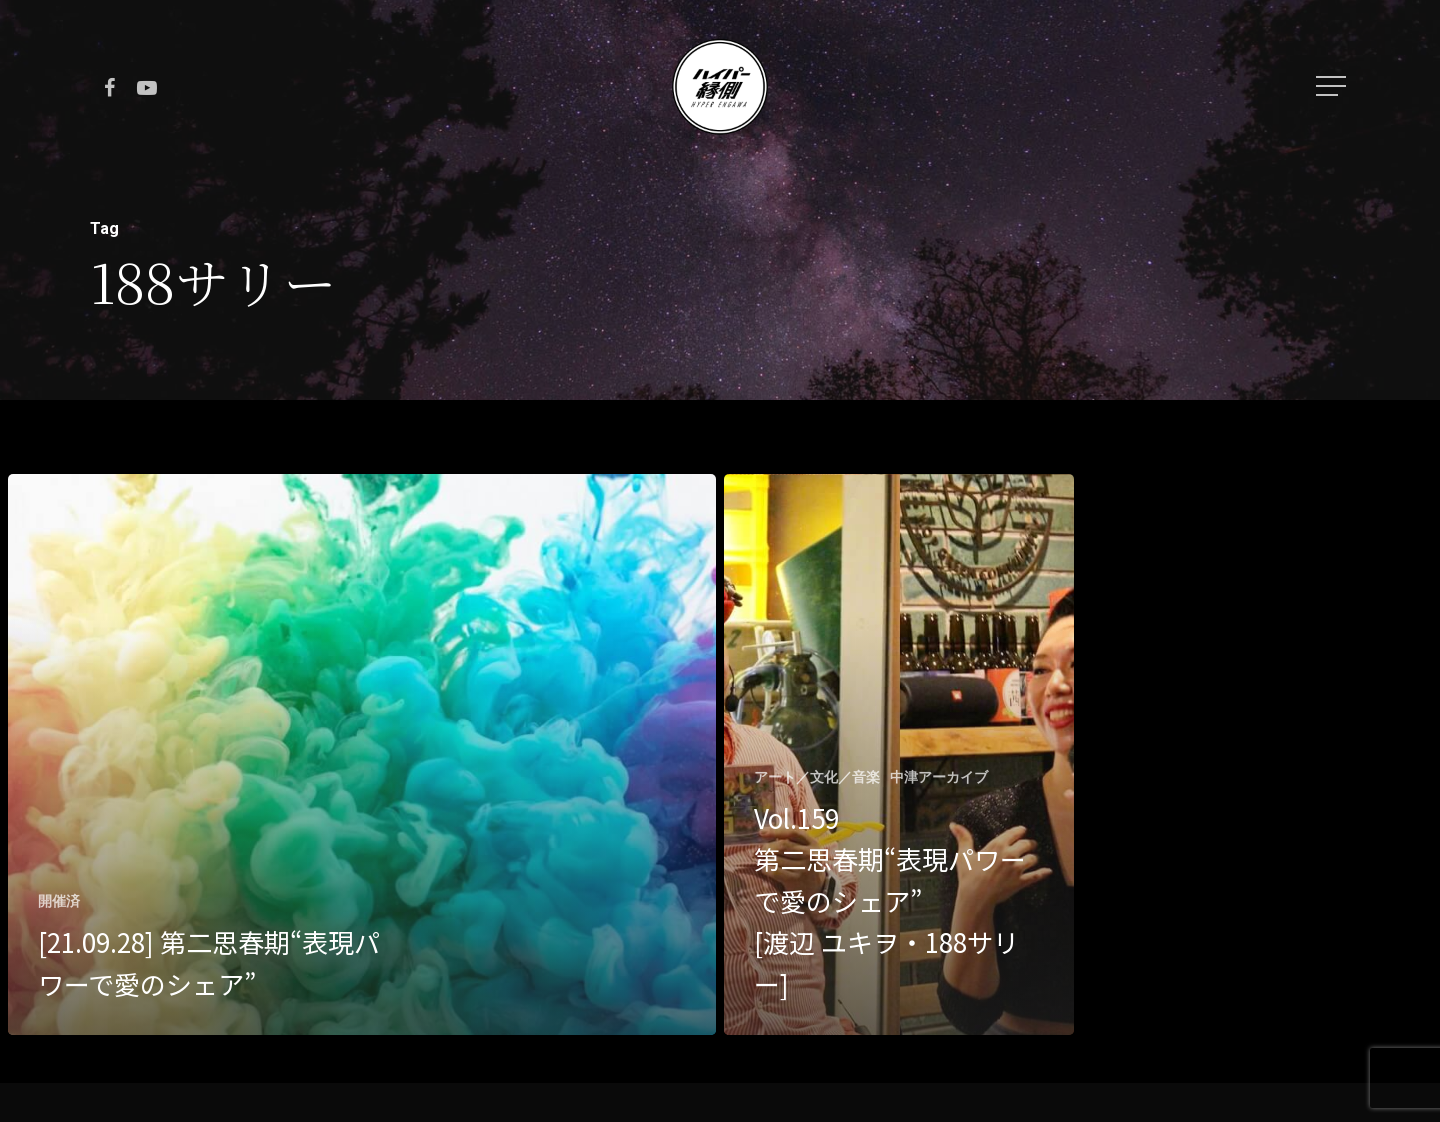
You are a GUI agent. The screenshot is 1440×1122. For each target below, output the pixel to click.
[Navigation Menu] (1333, 86)
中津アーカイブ (939, 777)
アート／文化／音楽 (817, 777)
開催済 (59, 901)
